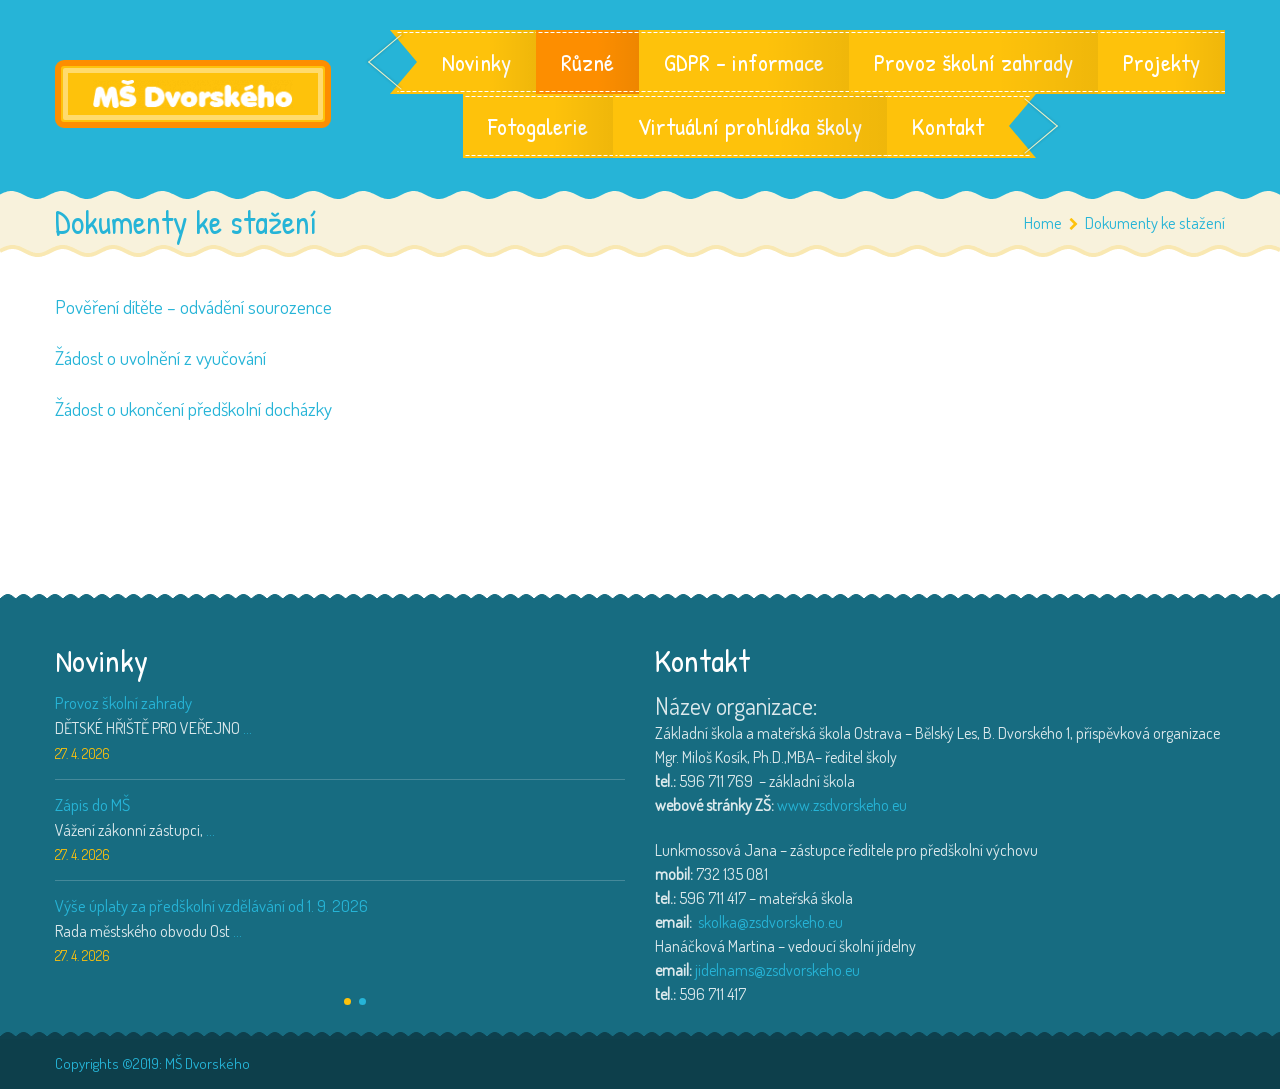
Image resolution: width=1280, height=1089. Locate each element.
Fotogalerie (538, 126)
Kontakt (948, 126)
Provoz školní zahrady (973, 62)
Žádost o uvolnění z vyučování (160, 357)
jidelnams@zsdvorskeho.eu (777, 970)
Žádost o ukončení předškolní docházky (193, 408)
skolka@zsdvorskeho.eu (770, 922)
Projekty (1161, 62)
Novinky (476, 62)
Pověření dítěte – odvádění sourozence (193, 306)
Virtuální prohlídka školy (750, 126)
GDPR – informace (744, 62)
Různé (587, 62)
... (247, 728)
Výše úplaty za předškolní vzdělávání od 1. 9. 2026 (211, 905)
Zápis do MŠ (92, 804)
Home (1043, 222)
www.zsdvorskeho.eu (842, 805)
